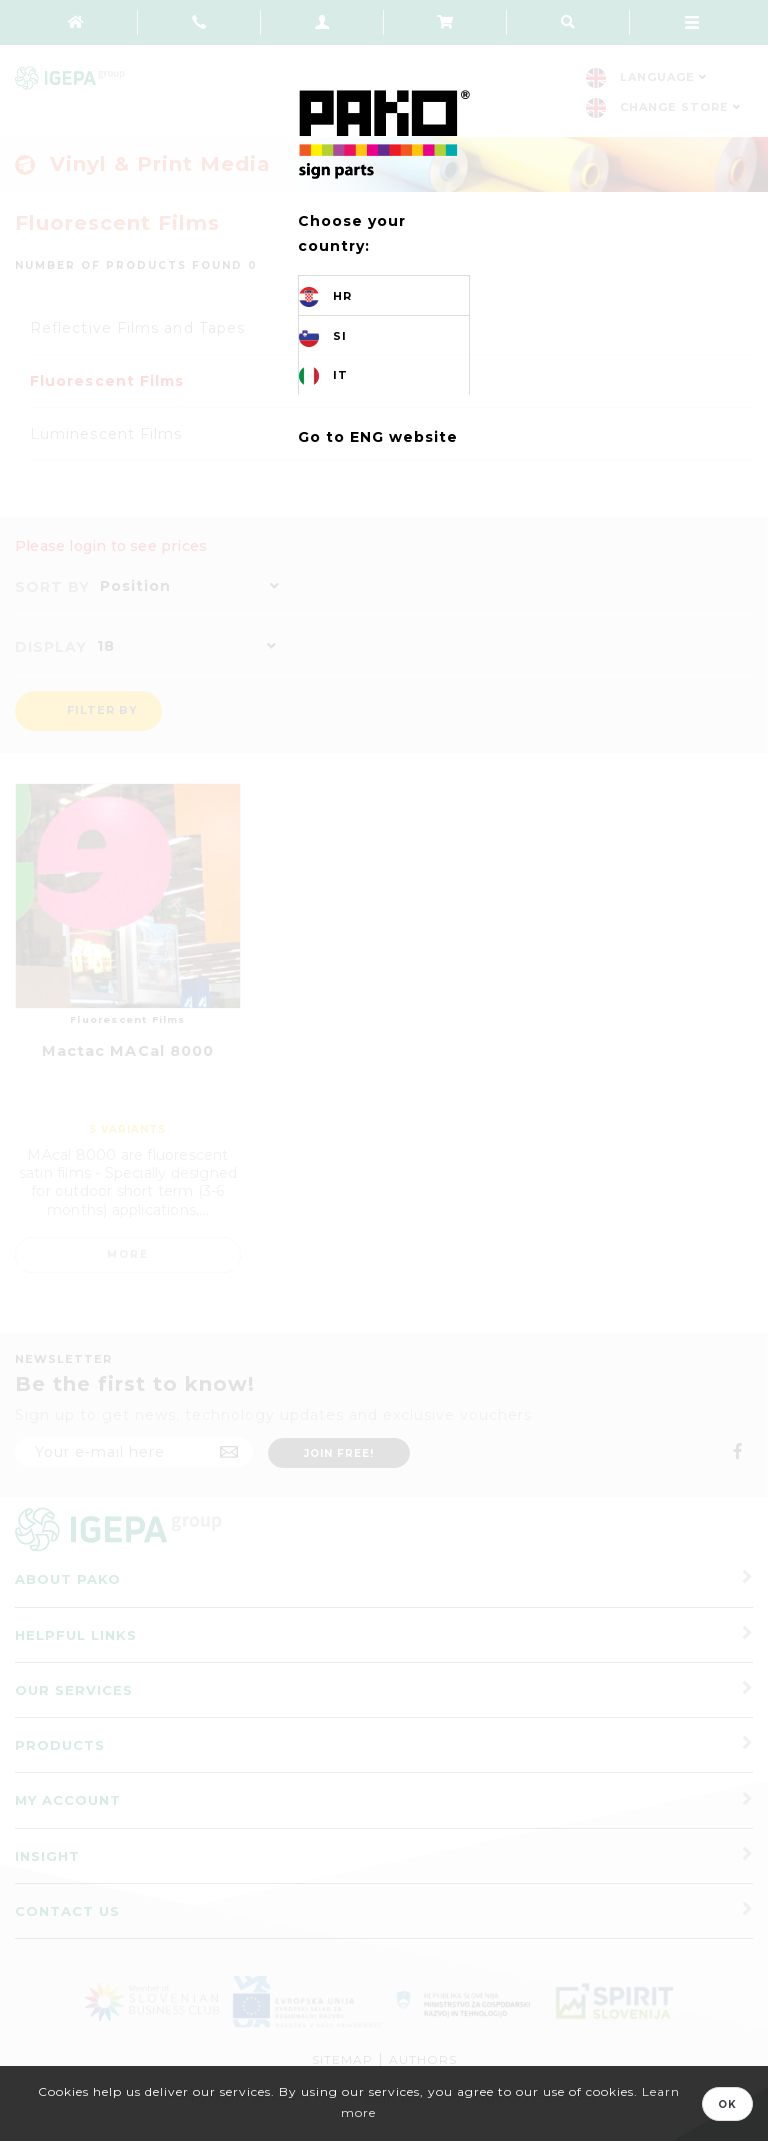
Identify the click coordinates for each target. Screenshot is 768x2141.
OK (727, 2104)
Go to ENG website (378, 437)
